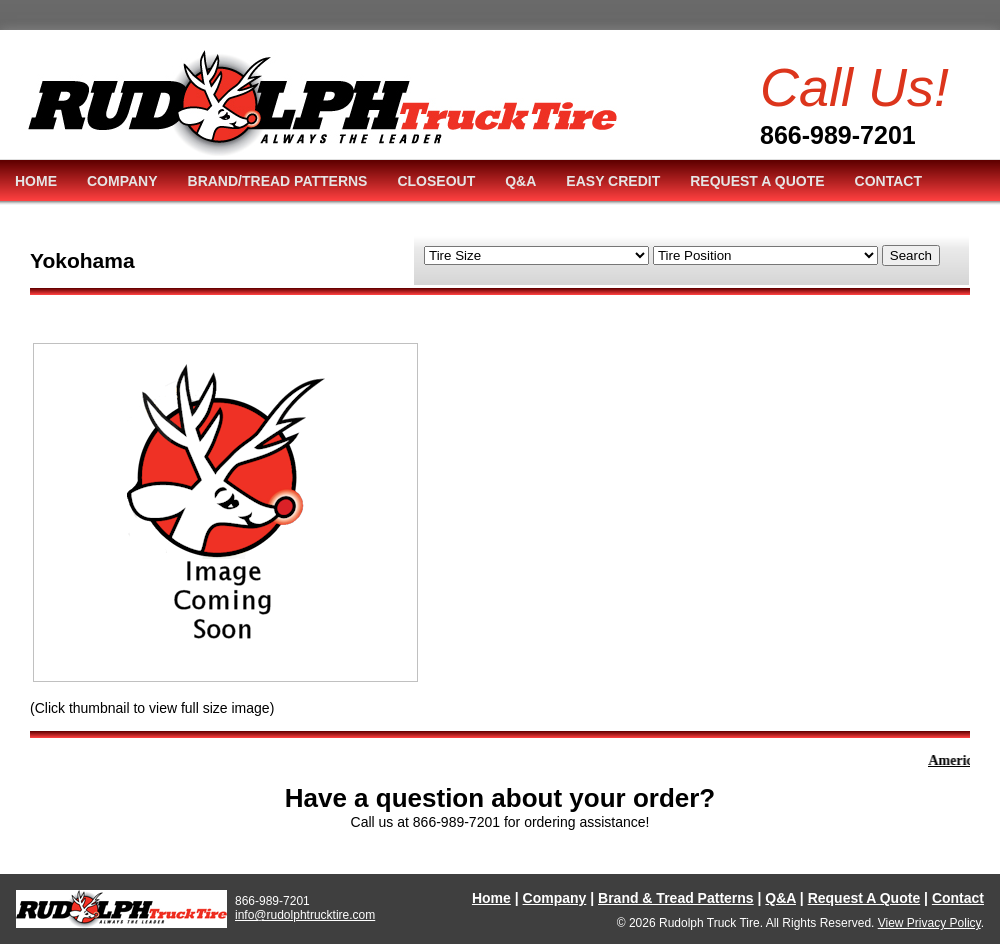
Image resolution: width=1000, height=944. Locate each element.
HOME (36, 181)
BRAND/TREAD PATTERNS (278, 181)
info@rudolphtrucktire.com (305, 915)
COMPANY (122, 181)
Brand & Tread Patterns (676, 898)
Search (911, 255)
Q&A (520, 181)
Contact (958, 898)
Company (555, 898)
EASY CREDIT (613, 181)
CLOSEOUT (436, 181)
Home (491, 898)
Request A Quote (864, 898)
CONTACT (888, 181)
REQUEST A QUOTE (757, 181)
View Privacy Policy (929, 923)
